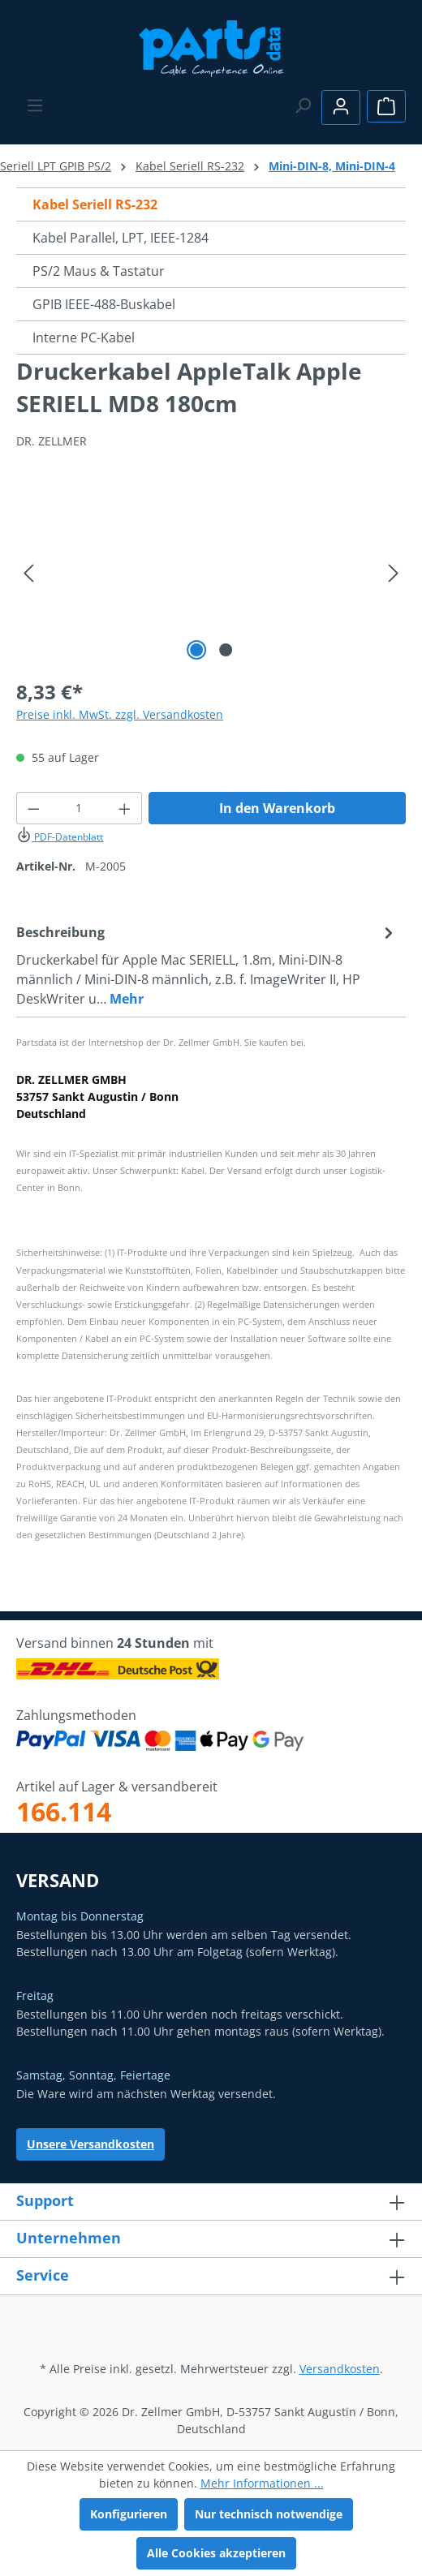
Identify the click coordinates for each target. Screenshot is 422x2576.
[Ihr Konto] (340, 107)
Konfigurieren (128, 2514)
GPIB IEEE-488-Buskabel (103, 304)
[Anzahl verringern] (33, 808)
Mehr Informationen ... (262, 2483)
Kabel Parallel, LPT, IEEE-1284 (120, 238)
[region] (211, 573)
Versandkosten (339, 2368)
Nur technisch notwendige (268, 2514)
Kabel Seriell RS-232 (94, 204)
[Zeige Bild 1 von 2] (196, 649)
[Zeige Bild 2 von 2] (225, 649)
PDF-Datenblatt (59, 837)
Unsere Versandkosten (90, 2144)
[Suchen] (302, 105)
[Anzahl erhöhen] (125, 808)
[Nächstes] (393, 573)
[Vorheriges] (28, 573)
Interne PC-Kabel (83, 337)
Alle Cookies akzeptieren (216, 2553)
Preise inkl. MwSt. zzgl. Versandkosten (119, 714)
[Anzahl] (80, 808)
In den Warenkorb (277, 808)
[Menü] (35, 105)
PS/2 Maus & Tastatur (98, 271)
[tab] (207, 965)
